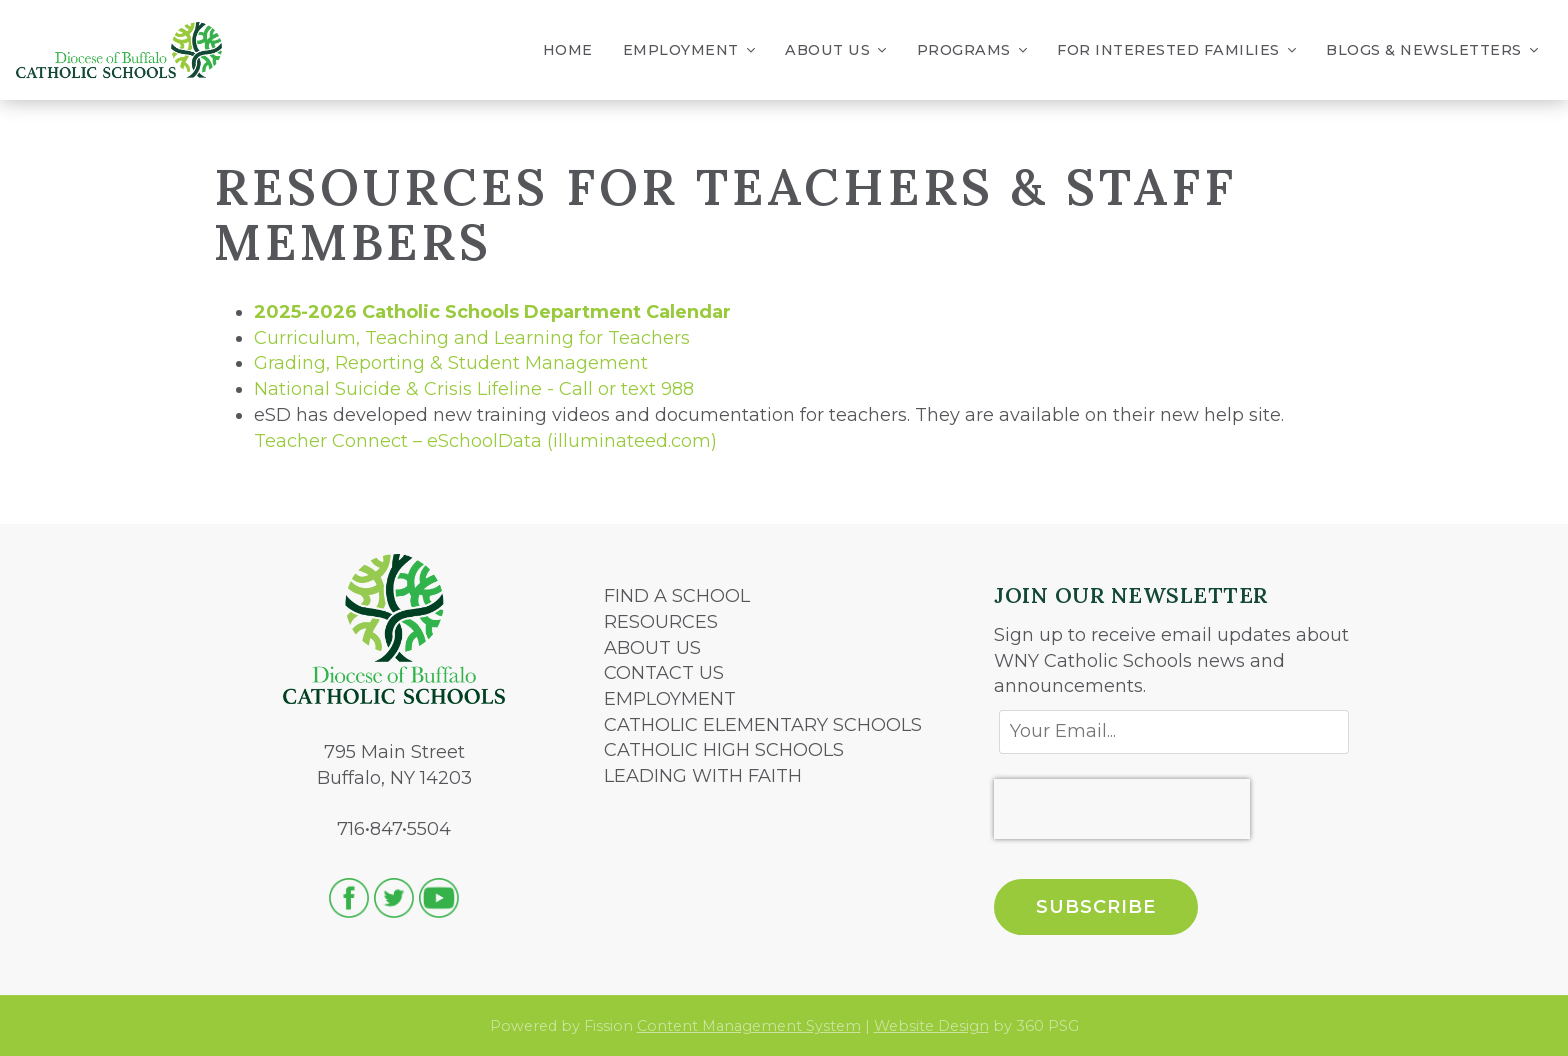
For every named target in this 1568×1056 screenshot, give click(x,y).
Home (568, 50)
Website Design (931, 1026)
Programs (972, 50)
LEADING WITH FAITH (703, 776)
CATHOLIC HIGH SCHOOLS (724, 750)
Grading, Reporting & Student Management (451, 363)
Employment (689, 50)
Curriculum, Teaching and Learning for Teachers (472, 338)
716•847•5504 (394, 829)
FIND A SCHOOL (677, 596)
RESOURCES (661, 622)
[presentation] (1122, 809)
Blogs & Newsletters (1432, 50)
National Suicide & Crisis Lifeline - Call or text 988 (474, 389)
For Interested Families (1176, 50)
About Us (836, 50)
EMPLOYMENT (670, 699)
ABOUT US (652, 648)
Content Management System (749, 1026)
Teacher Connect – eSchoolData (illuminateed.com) (485, 441)
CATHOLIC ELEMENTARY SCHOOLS (763, 725)
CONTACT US (664, 673)
